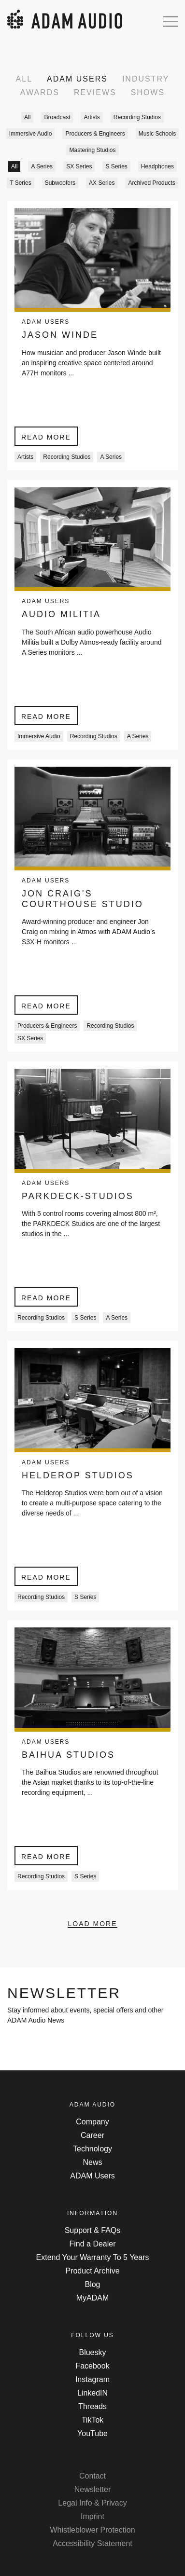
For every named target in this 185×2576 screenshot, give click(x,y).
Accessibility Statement (92, 2543)
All (24, 79)
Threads (92, 2406)
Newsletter (92, 2489)
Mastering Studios (92, 150)
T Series (20, 182)
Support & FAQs (93, 2230)
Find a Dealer (92, 2244)
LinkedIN (92, 2393)
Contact (92, 2476)
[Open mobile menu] (170, 21)
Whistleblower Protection (92, 2530)
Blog (92, 2284)
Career (92, 2135)
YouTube (92, 2433)
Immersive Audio (30, 133)
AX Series (101, 182)
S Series (116, 166)
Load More (92, 1924)
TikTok (93, 2420)
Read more (46, 437)
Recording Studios (137, 117)
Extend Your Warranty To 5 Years (92, 2257)
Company (92, 2122)
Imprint (92, 2516)
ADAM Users (77, 79)
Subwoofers (60, 182)
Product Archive (92, 2271)
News (92, 2162)
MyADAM (92, 2298)
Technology (92, 2149)
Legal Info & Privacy (92, 2503)
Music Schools (157, 133)
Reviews (95, 92)
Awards (39, 92)
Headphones (157, 166)
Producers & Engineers (95, 133)
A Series (42, 166)
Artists (92, 117)
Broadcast (57, 117)
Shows (148, 92)
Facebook (92, 2366)
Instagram (92, 2379)
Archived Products (151, 182)
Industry (146, 79)
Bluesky (92, 2352)
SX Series (79, 166)
